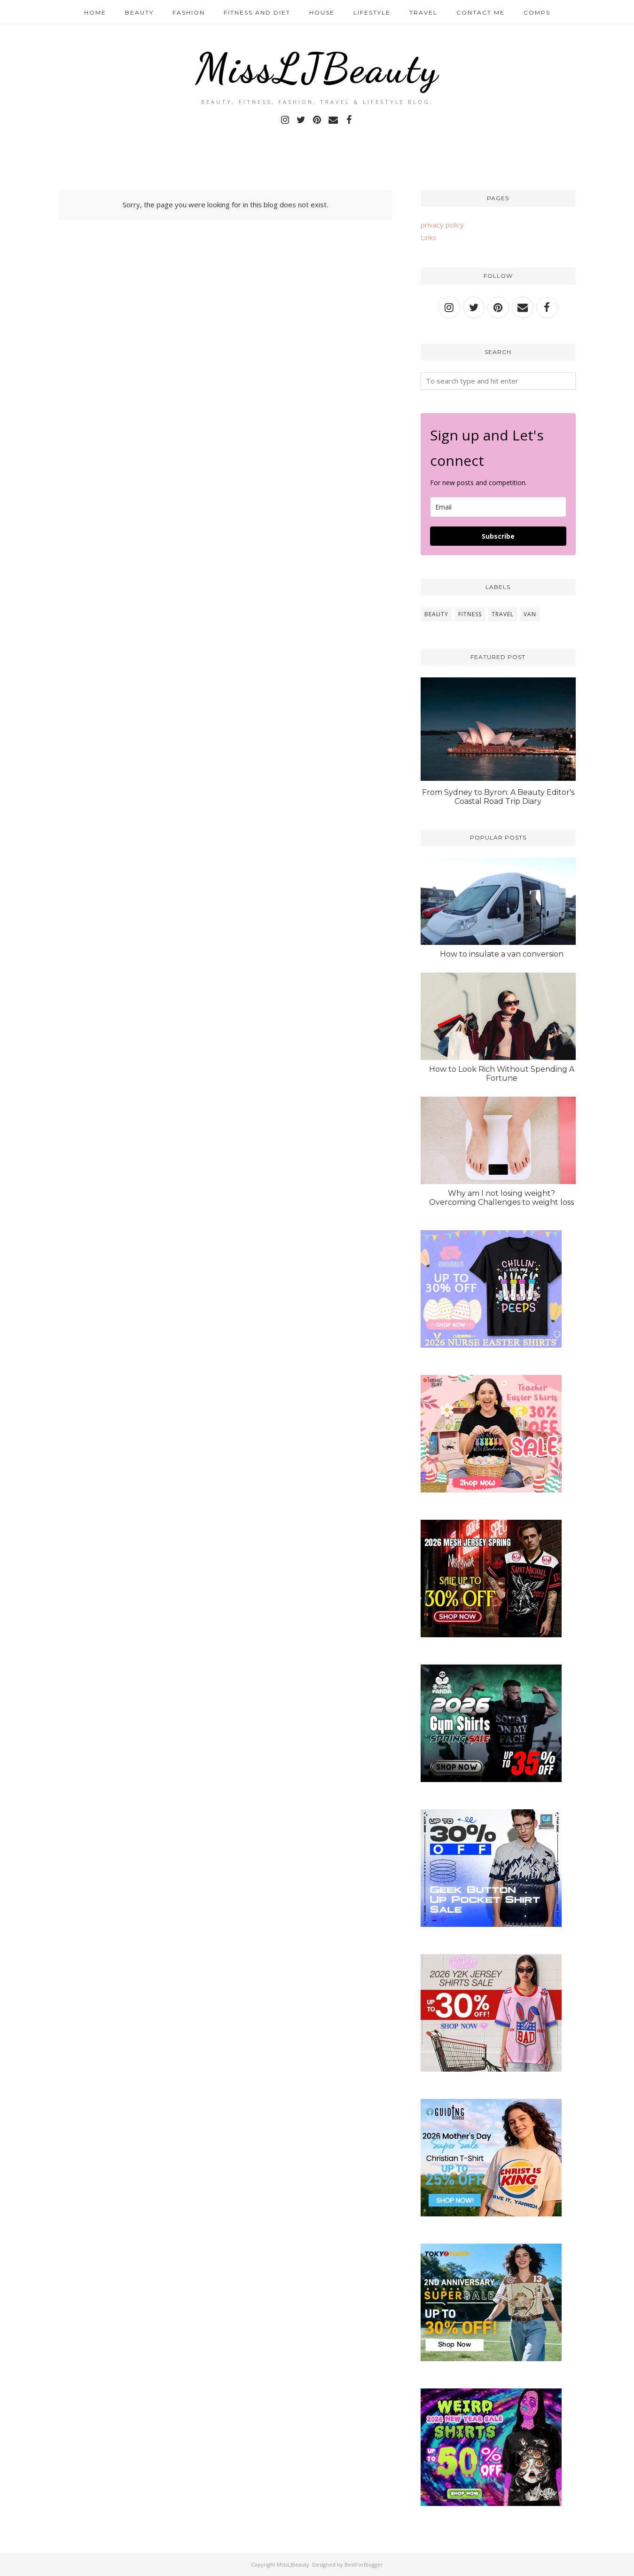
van (530, 614)
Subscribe (498, 536)
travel (503, 614)
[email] (498, 507)
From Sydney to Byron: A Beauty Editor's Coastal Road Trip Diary (498, 797)
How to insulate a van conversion (502, 954)
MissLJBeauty (317, 68)
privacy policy (442, 224)
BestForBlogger (363, 2564)
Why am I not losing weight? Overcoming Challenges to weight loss (501, 1198)
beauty (436, 614)
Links (429, 237)
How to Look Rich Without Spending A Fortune (501, 1074)
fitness (470, 614)
